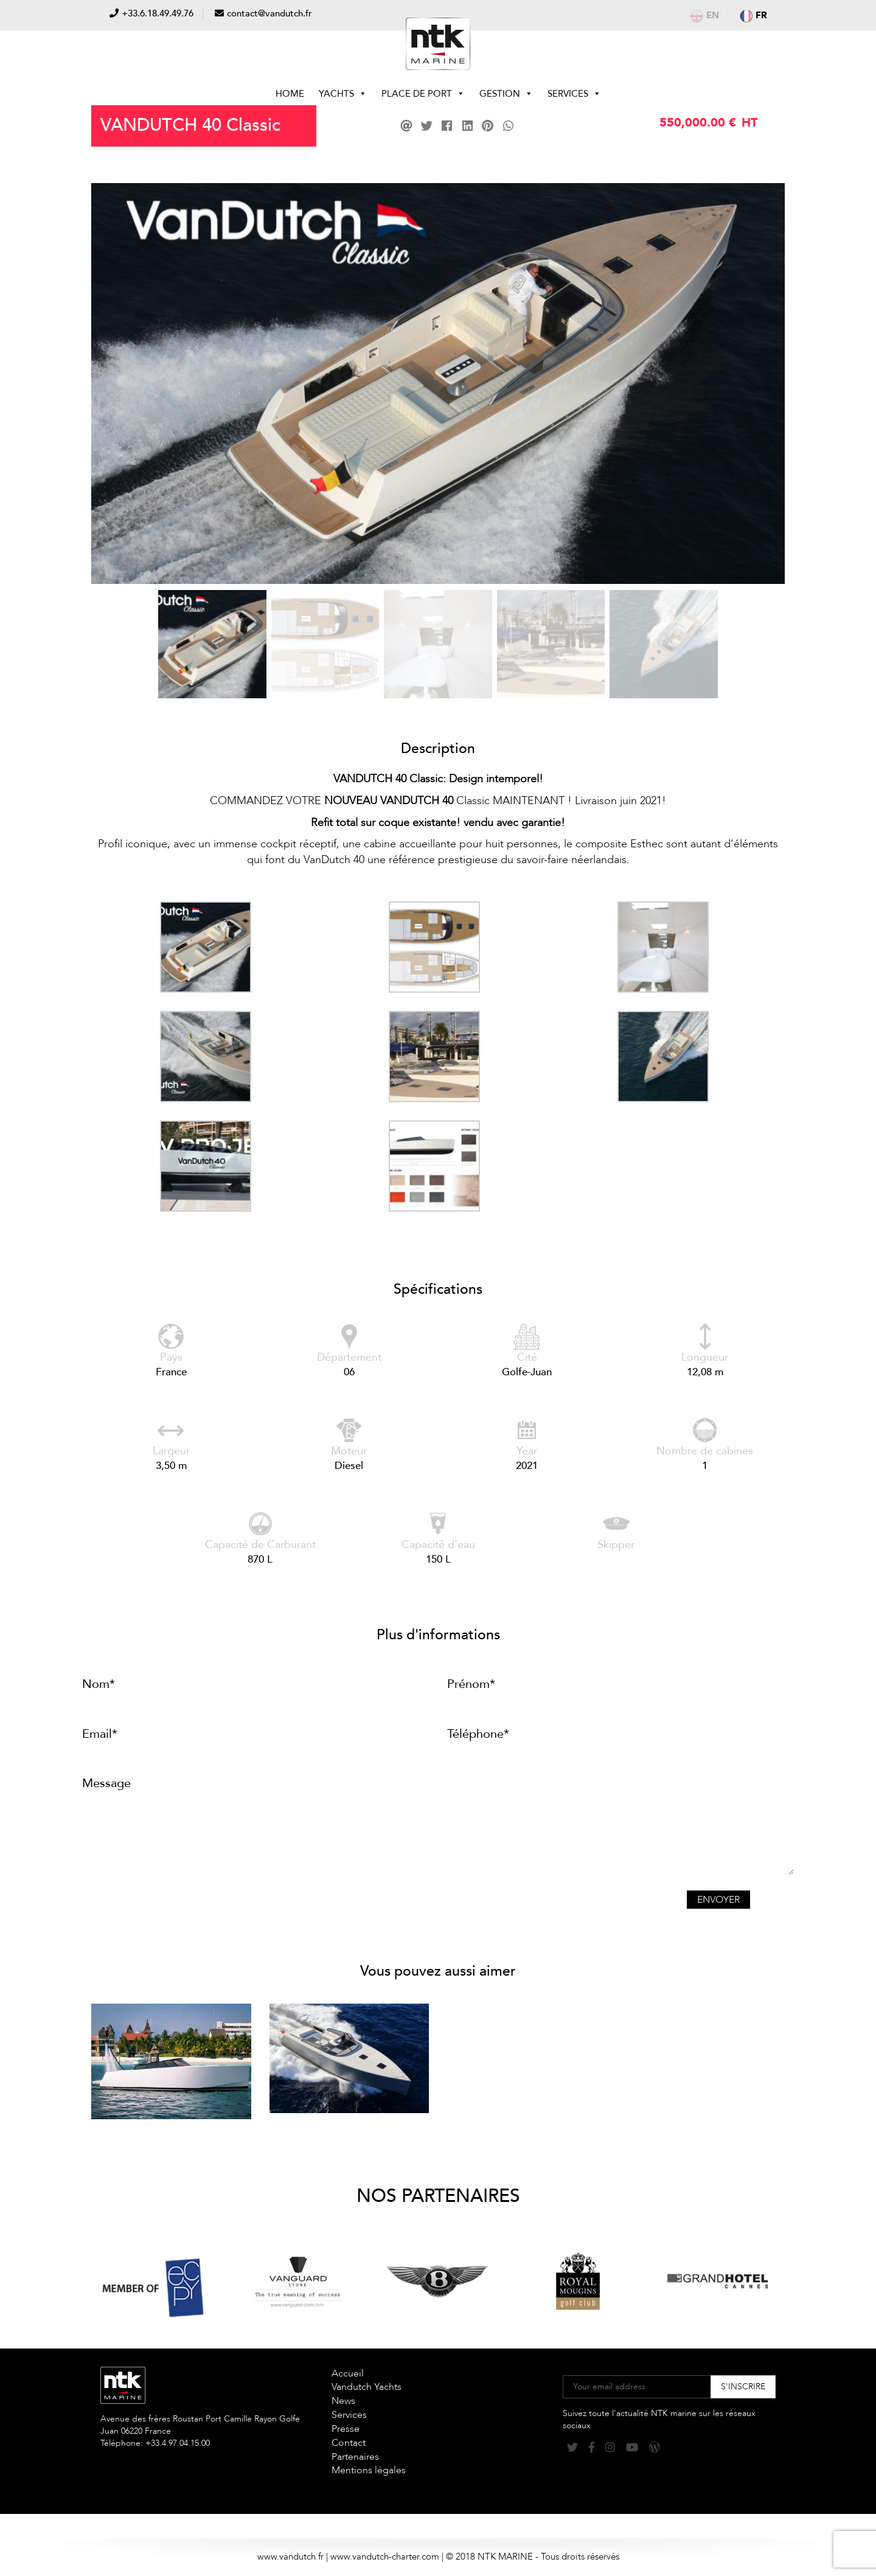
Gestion (506, 94)
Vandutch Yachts (366, 2387)
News (343, 2401)
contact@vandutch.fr (269, 13)
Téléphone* (478, 1734)
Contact (349, 2442)
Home (290, 94)
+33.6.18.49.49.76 (157, 13)
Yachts (343, 94)
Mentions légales (369, 2470)
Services (574, 94)
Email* (99, 1734)
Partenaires (355, 2456)
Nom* (98, 1684)
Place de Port (423, 94)
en (704, 15)
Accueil (348, 2373)
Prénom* (471, 1684)
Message (106, 1783)
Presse (346, 2428)
